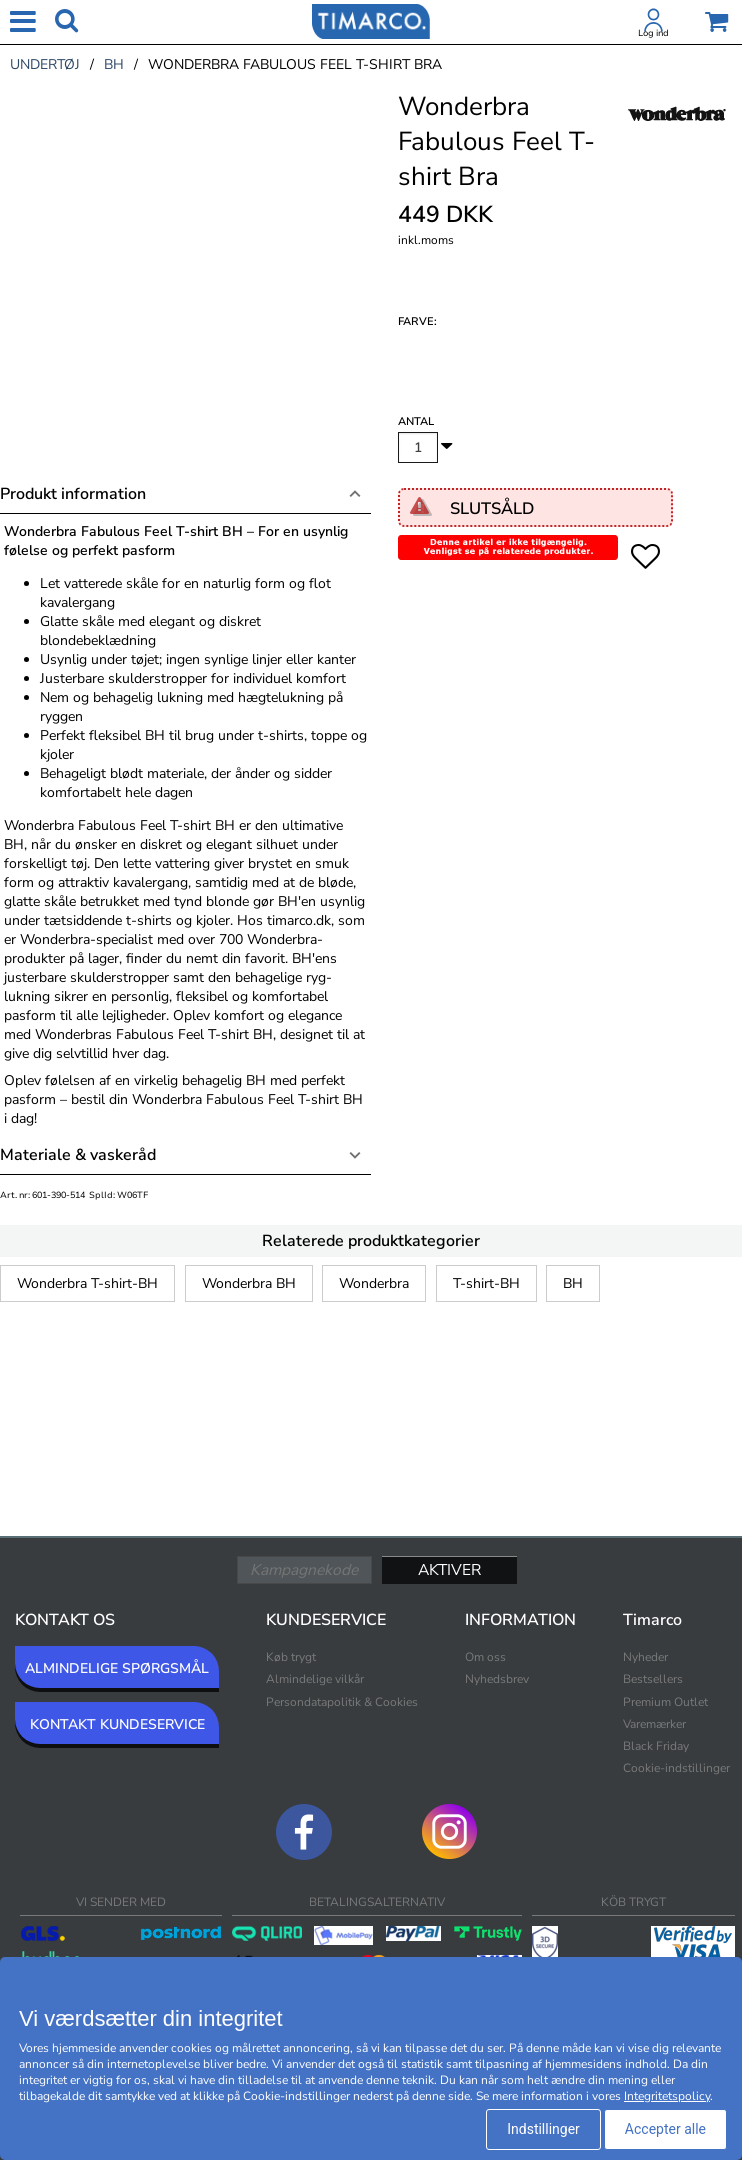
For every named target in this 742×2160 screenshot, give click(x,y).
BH (573, 1283)
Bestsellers (653, 1679)
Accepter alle (665, 2129)
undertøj (45, 64)
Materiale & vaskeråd (78, 1155)
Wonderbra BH (249, 1283)
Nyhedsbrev (497, 1679)
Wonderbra (374, 1283)
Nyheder (645, 1657)
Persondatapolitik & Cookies (342, 1702)
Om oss (485, 1657)
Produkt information (73, 494)
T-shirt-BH (486, 1283)
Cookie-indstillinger (676, 1768)
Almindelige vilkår (315, 1679)
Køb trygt (291, 1657)
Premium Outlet (665, 1702)
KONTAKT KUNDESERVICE (117, 1724)
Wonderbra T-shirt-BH (87, 1283)
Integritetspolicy (667, 2096)
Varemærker (654, 1724)
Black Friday (656, 1746)
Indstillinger (543, 2129)
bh (114, 64)
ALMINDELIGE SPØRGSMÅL (117, 1668)
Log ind (653, 33)
